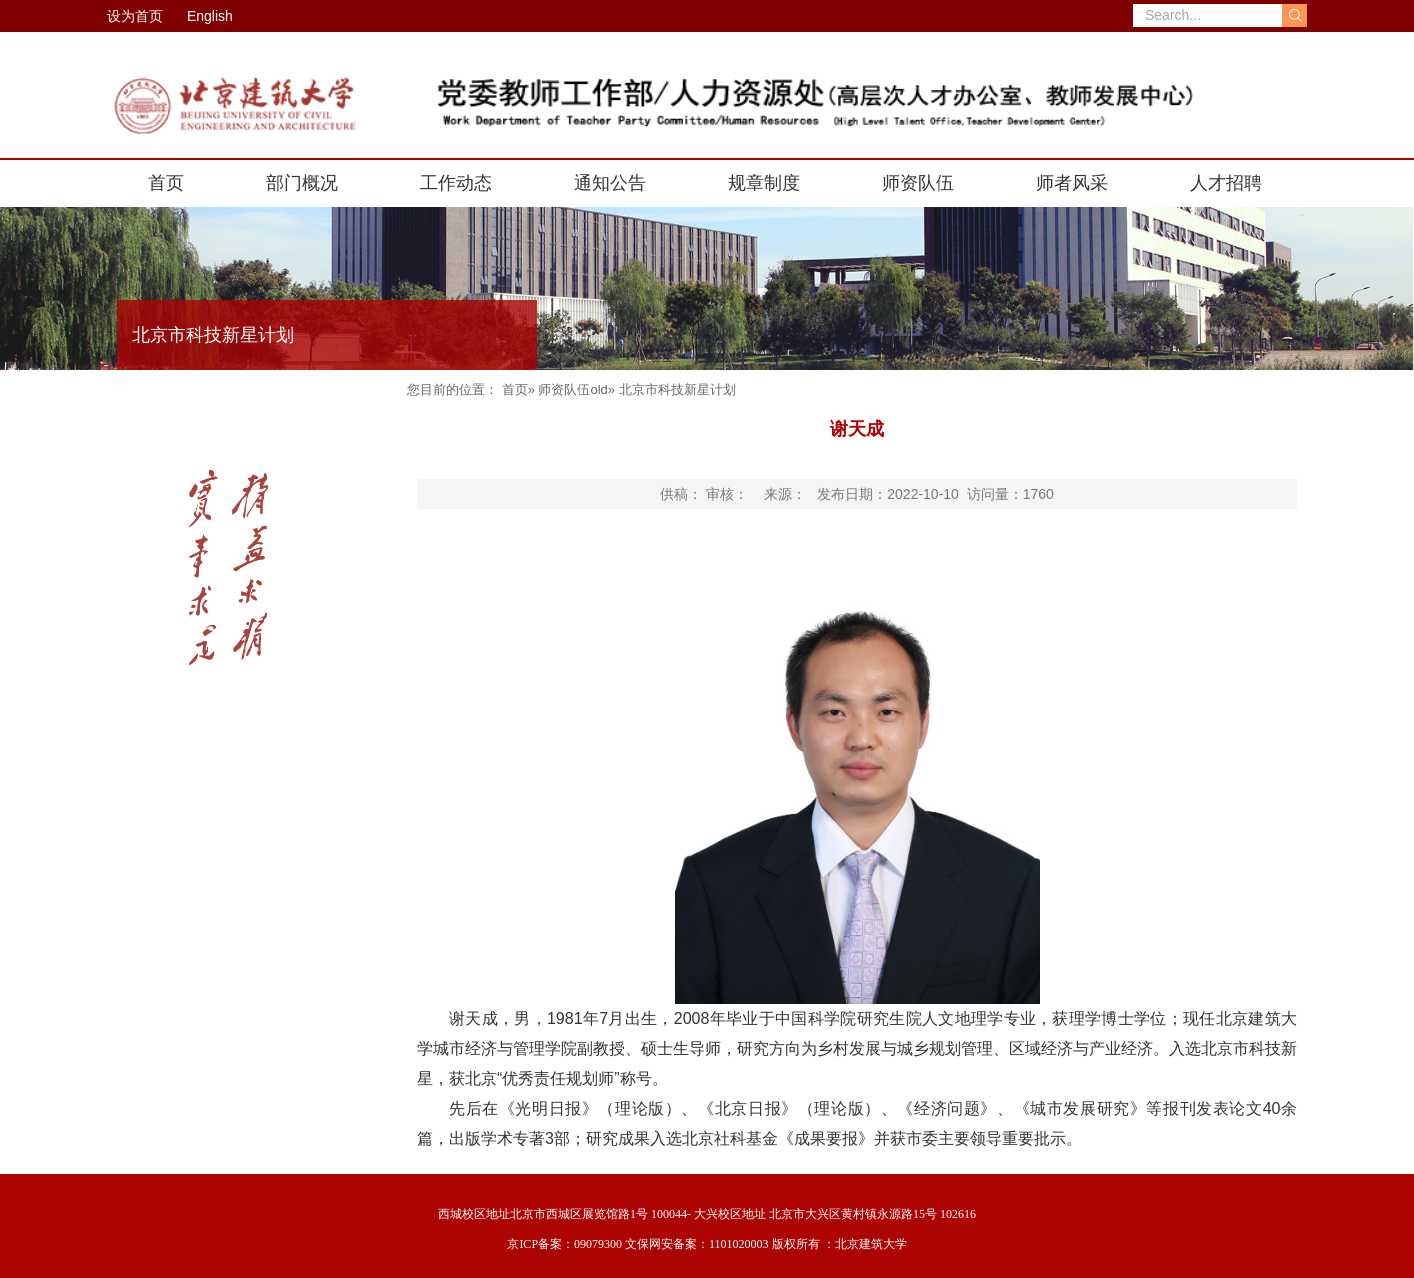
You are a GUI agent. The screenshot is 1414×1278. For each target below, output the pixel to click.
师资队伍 (918, 183)
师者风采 (1072, 183)
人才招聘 (1226, 183)
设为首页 (135, 16)
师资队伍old (572, 389)
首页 (166, 183)
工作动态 (456, 183)
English (210, 16)
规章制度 (764, 183)
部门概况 (302, 183)
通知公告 (610, 183)
